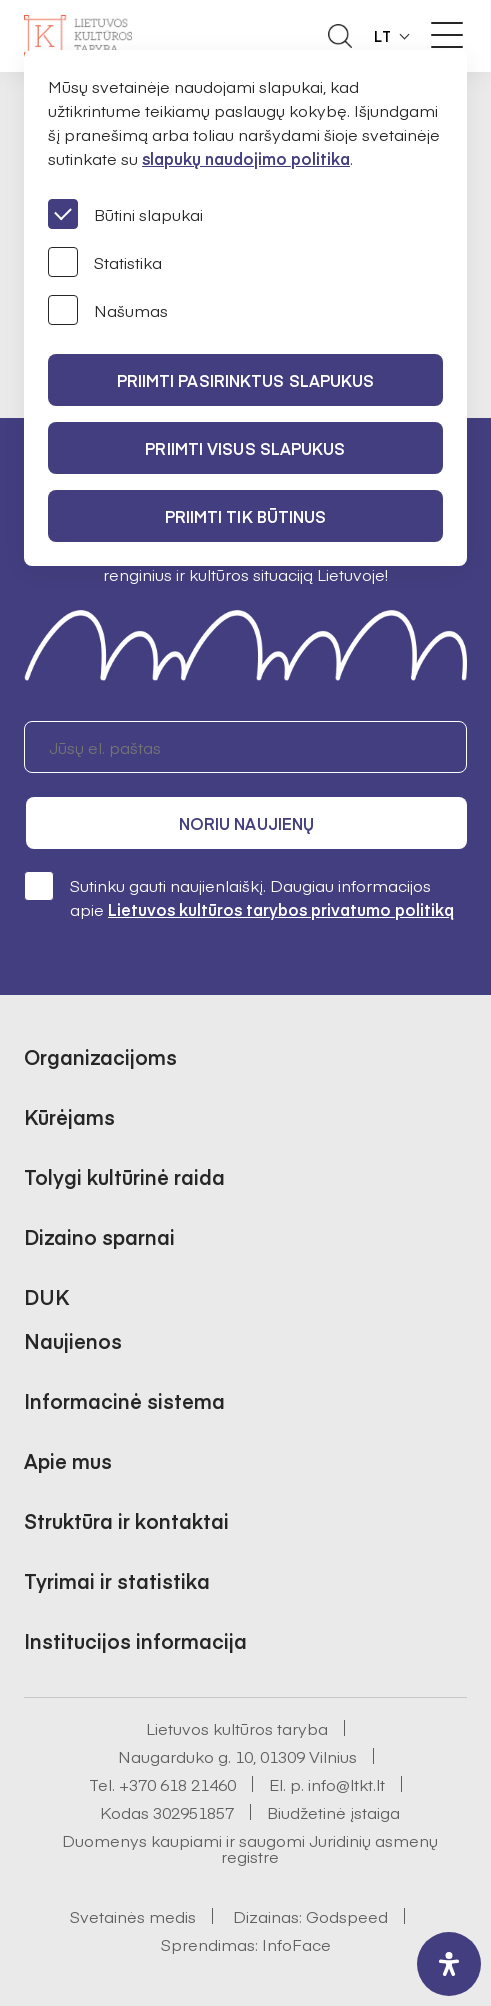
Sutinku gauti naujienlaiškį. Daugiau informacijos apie (239, 896)
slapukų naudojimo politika (246, 158)
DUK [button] (46, 1296)
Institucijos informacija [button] (135, 1640)
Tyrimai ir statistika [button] (117, 1580)
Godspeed (347, 1916)
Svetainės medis (133, 1916)
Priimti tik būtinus (246, 516)
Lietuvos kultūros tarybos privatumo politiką (281, 909)
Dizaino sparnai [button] (99, 1236)
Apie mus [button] (68, 1460)
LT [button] (383, 36)
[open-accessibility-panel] (449, 1964)
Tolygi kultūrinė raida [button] (124, 1176)
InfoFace (296, 1944)
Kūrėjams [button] (69, 1116)
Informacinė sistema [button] (124, 1400)
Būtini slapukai (125, 214)
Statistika (105, 262)
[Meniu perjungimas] (447, 35)
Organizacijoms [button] (100, 1056)
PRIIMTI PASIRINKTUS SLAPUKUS (246, 380)
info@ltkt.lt (346, 1784)
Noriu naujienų (246, 823)
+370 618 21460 (177, 1784)
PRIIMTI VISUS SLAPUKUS (245, 448)
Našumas (108, 310)
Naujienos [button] (73, 1340)
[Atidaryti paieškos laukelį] (340, 36)
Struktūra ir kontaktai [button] (126, 1520)
